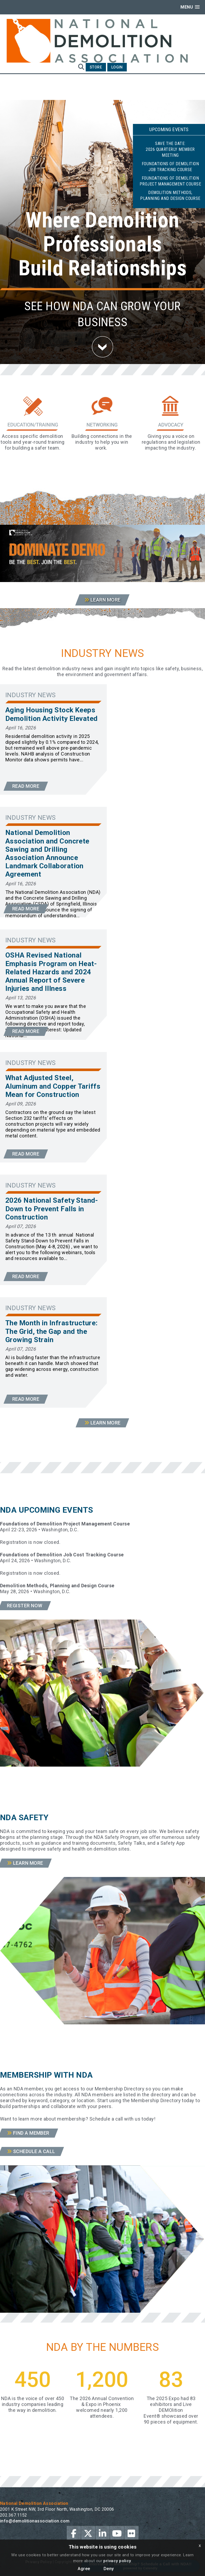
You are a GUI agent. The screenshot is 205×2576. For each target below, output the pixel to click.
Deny (109, 2568)
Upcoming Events (169, 129)
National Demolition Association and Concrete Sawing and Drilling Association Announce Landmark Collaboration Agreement (47, 853)
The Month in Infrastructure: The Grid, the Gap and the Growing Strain (51, 1331)
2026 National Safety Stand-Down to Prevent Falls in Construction (51, 1208)
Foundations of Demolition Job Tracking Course (170, 166)
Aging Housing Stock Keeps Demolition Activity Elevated (51, 714)
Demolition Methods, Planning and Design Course (170, 195)
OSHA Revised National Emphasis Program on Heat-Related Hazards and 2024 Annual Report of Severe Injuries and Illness (51, 971)
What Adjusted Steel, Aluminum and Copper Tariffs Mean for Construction (52, 1086)
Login (117, 67)
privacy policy (117, 2560)
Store (96, 67)
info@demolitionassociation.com (35, 2520)
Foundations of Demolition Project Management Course (170, 181)
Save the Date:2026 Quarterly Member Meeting (170, 149)
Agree (84, 2568)
